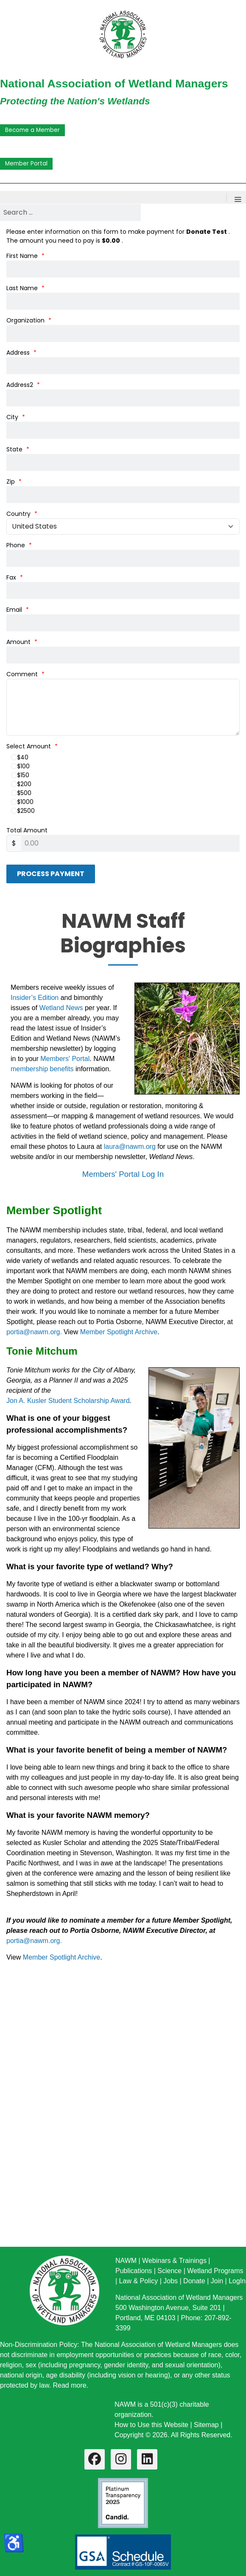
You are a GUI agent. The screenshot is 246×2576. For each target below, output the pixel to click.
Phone (19, 545)
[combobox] (70, 212)
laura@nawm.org (130, 1146)
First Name (25, 256)
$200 (21, 784)
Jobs (170, 2281)
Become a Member (32, 130)
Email (17, 609)
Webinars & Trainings (174, 2260)
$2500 (23, 810)
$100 (20, 766)
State (17, 449)
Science (169, 2270)
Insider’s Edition (36, 997)
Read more (70, 2385)
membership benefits (42, 1068)
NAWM (126, 2260)
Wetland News (61, 1007)
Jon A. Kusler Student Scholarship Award (68, 1400)
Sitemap (206, 2424)
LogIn (237, 2281)
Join (217, 2281)
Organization (28, 320)
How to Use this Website (151, 2424)
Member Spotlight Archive (118, 1332)
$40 (19, 757)
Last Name (25, 288)
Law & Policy (138, 2281)
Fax (14, 577)
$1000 (22, 802)
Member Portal (26, 164)
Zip (14, 481)
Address (21, 352)
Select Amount (32, 746)
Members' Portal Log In (123, 1174)
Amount (21, 642)
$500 (21, 793)
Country (21, 514)
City (15, 417)
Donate (194, 2281)
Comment (25, 674)
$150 (20, 775)
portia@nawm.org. (34, 1332)
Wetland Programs (215, 2270)
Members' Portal (64, 1058)
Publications (133, 2270)
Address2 (23, 385)
